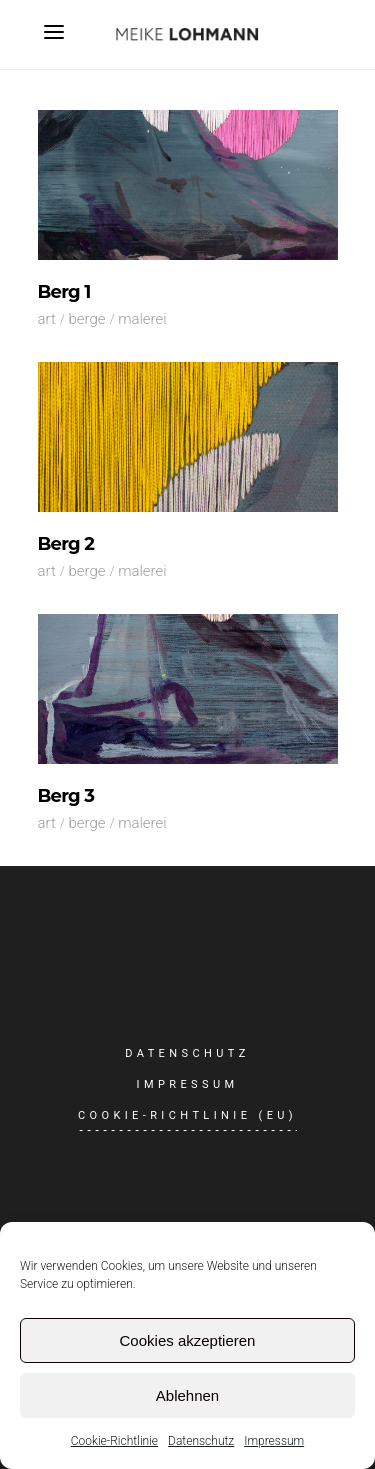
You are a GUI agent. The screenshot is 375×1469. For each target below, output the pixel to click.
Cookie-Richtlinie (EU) (187, 1115)
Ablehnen (187, 1395)
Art (47, 319)
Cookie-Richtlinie (114, 1441)
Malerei (142, 319)
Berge (86, 319)
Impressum (274, 1441)
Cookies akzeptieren (188, 1340)
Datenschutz (201, 1441)
